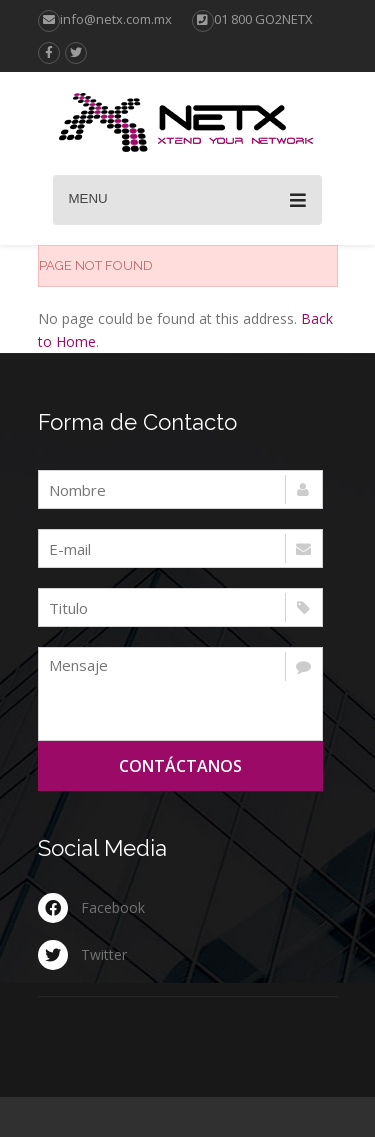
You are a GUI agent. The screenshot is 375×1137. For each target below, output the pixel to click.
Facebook (113, 907)
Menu (187, 200)
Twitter (104, 954)
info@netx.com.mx (105, 19)
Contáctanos (180, 766)
